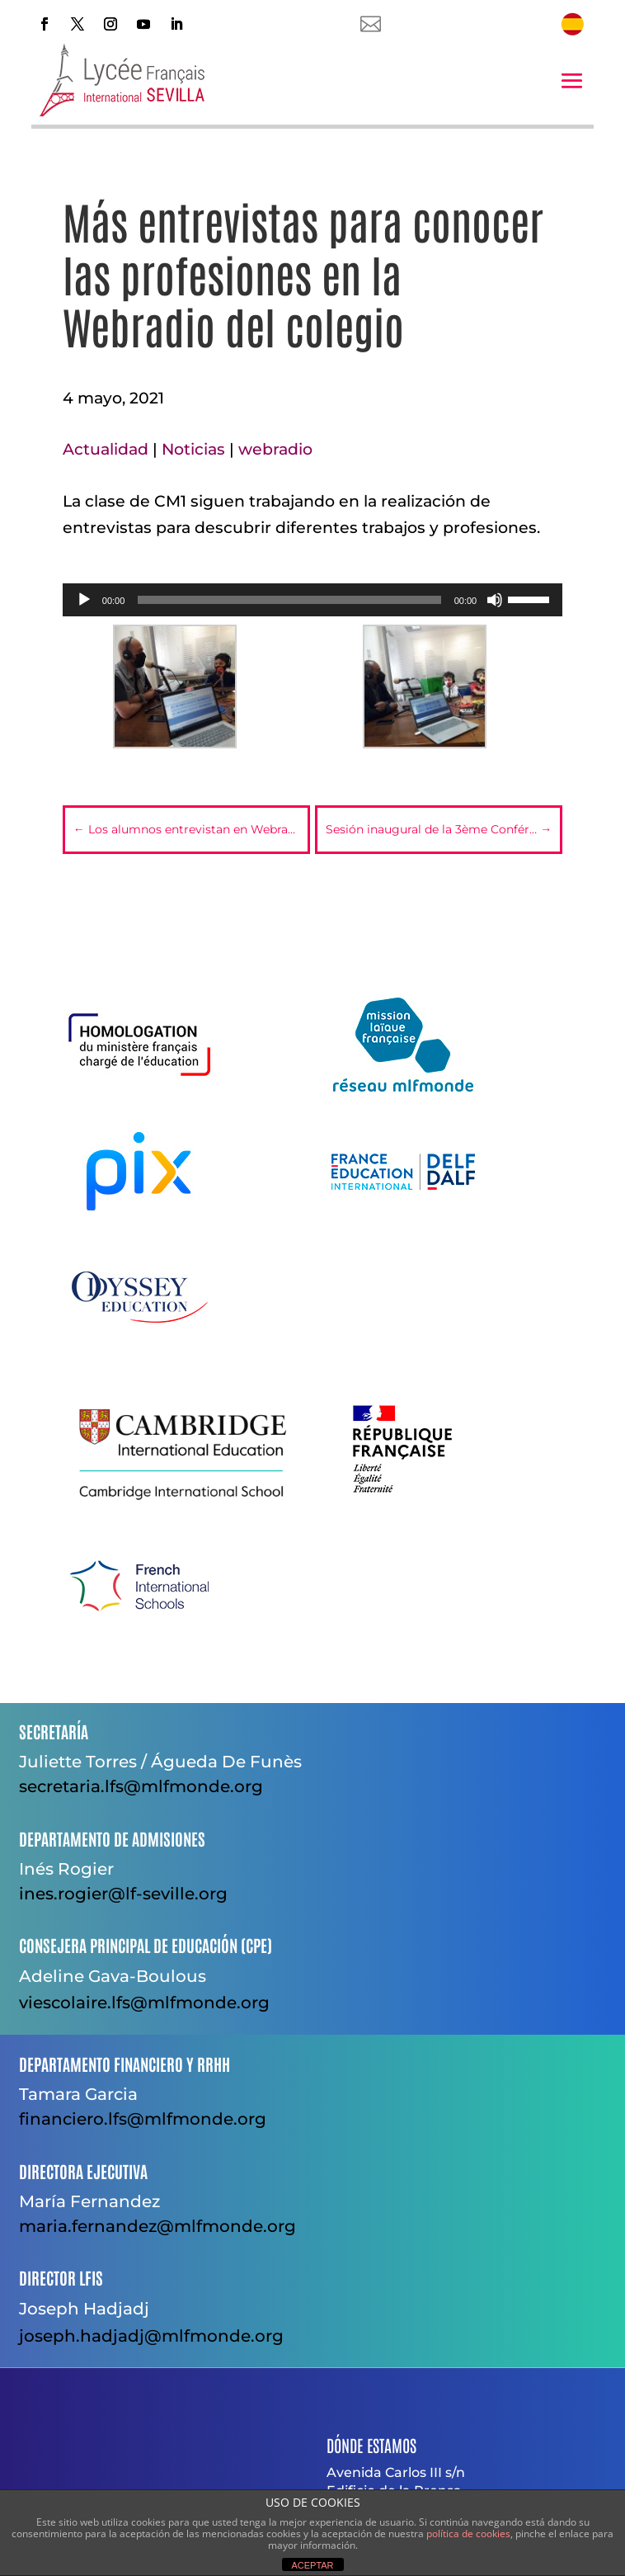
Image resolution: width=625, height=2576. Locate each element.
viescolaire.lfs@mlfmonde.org (144, 2002)
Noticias (193, 449)
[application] (312, 599)
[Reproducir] (84, 600)
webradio (275, 449)
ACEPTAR (312, 2565)
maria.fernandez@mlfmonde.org (157, 2226)
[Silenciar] (494, 600)
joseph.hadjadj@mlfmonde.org (151, 2336)
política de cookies (468, 2533)
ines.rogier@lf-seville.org (123, 1894)
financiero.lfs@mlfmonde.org (142, 2119)
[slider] (289, 600)
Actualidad (105, 449)
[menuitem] (572, 24)
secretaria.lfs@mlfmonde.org (141, 1786)
